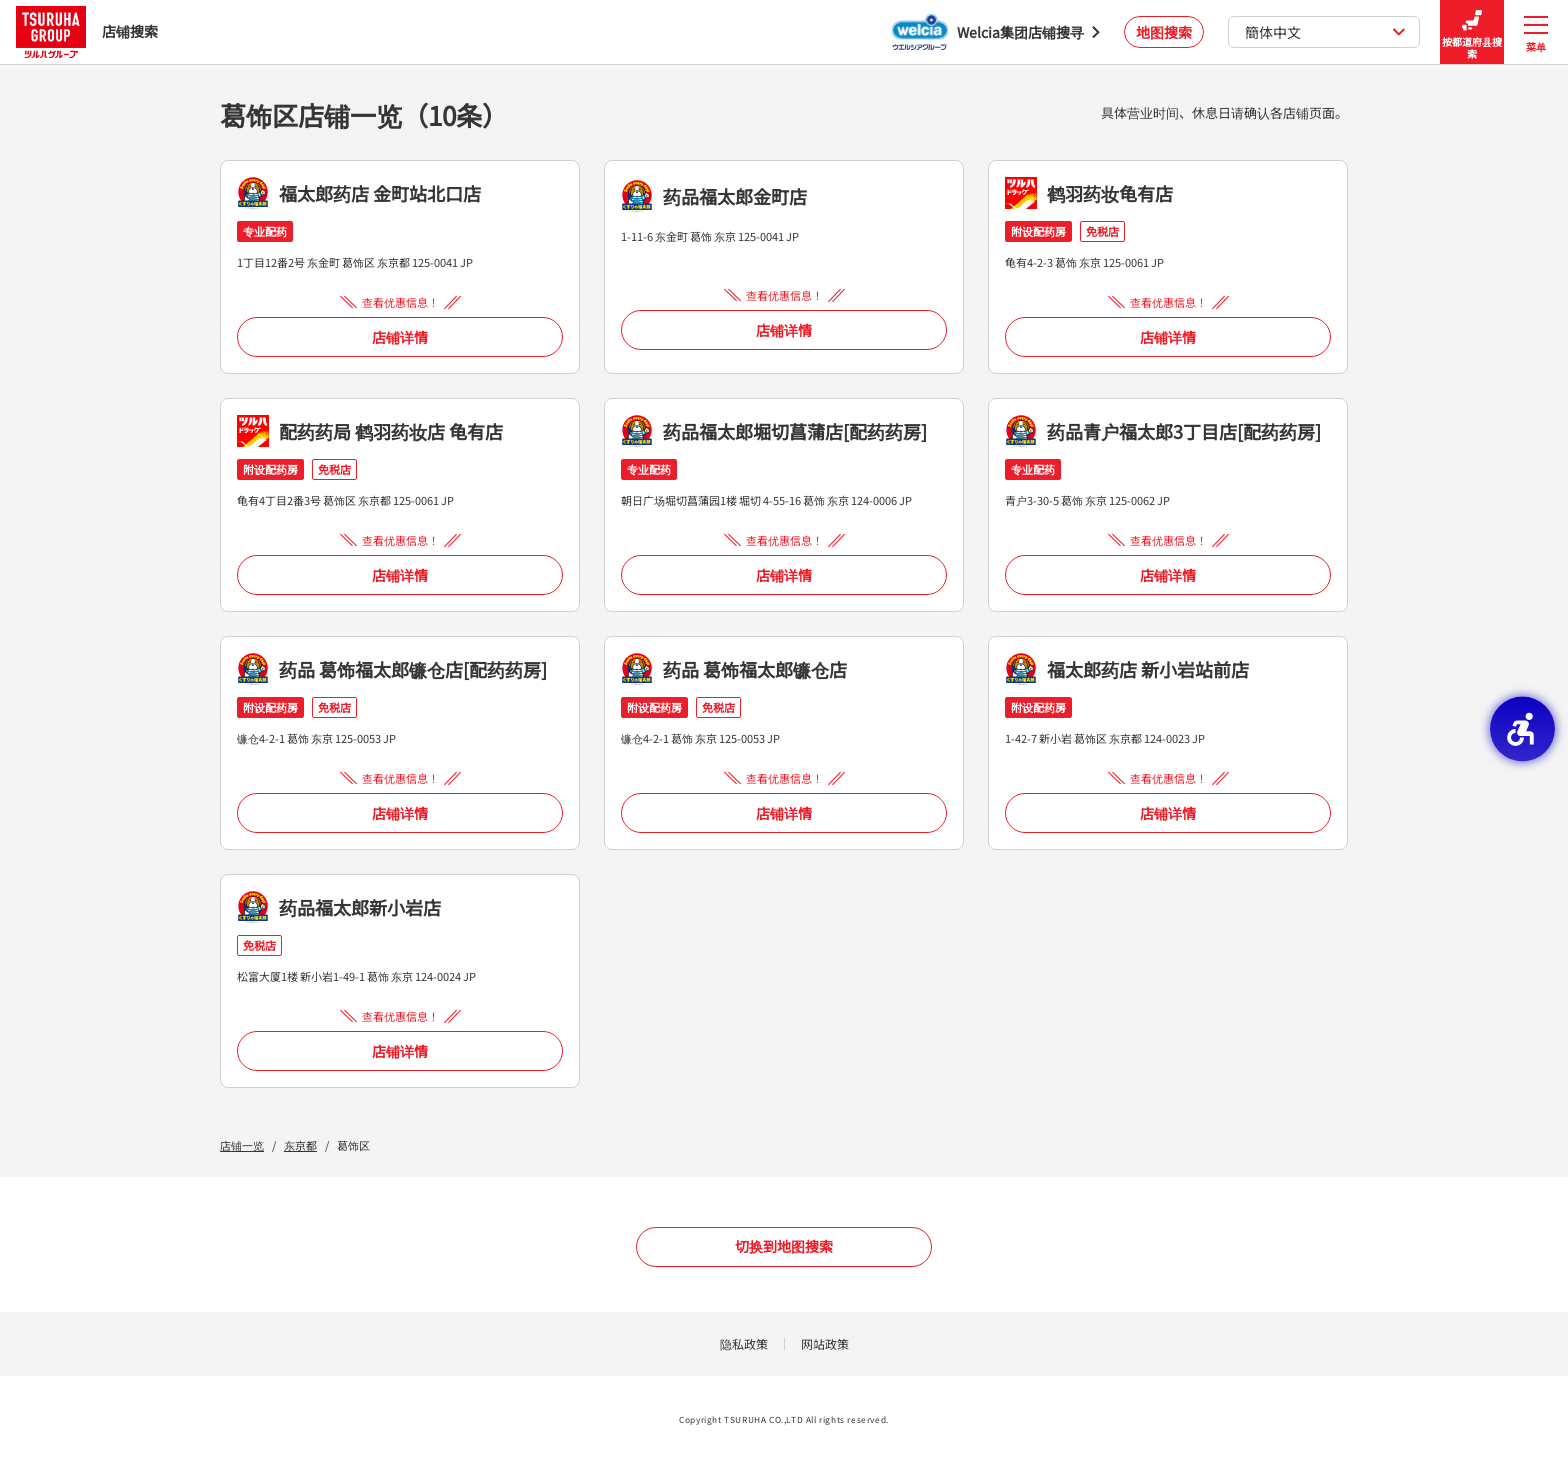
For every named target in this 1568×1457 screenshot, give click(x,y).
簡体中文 (1325, 32)
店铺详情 (400, 337)
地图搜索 (1164, 32)
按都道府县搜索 (1472, 32)
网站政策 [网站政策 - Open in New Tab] (825, 1343)
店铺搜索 (87, 31)
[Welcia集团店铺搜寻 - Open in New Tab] (996, 32)
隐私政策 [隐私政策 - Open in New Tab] (744, 1343)
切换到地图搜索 (784, 1246)
